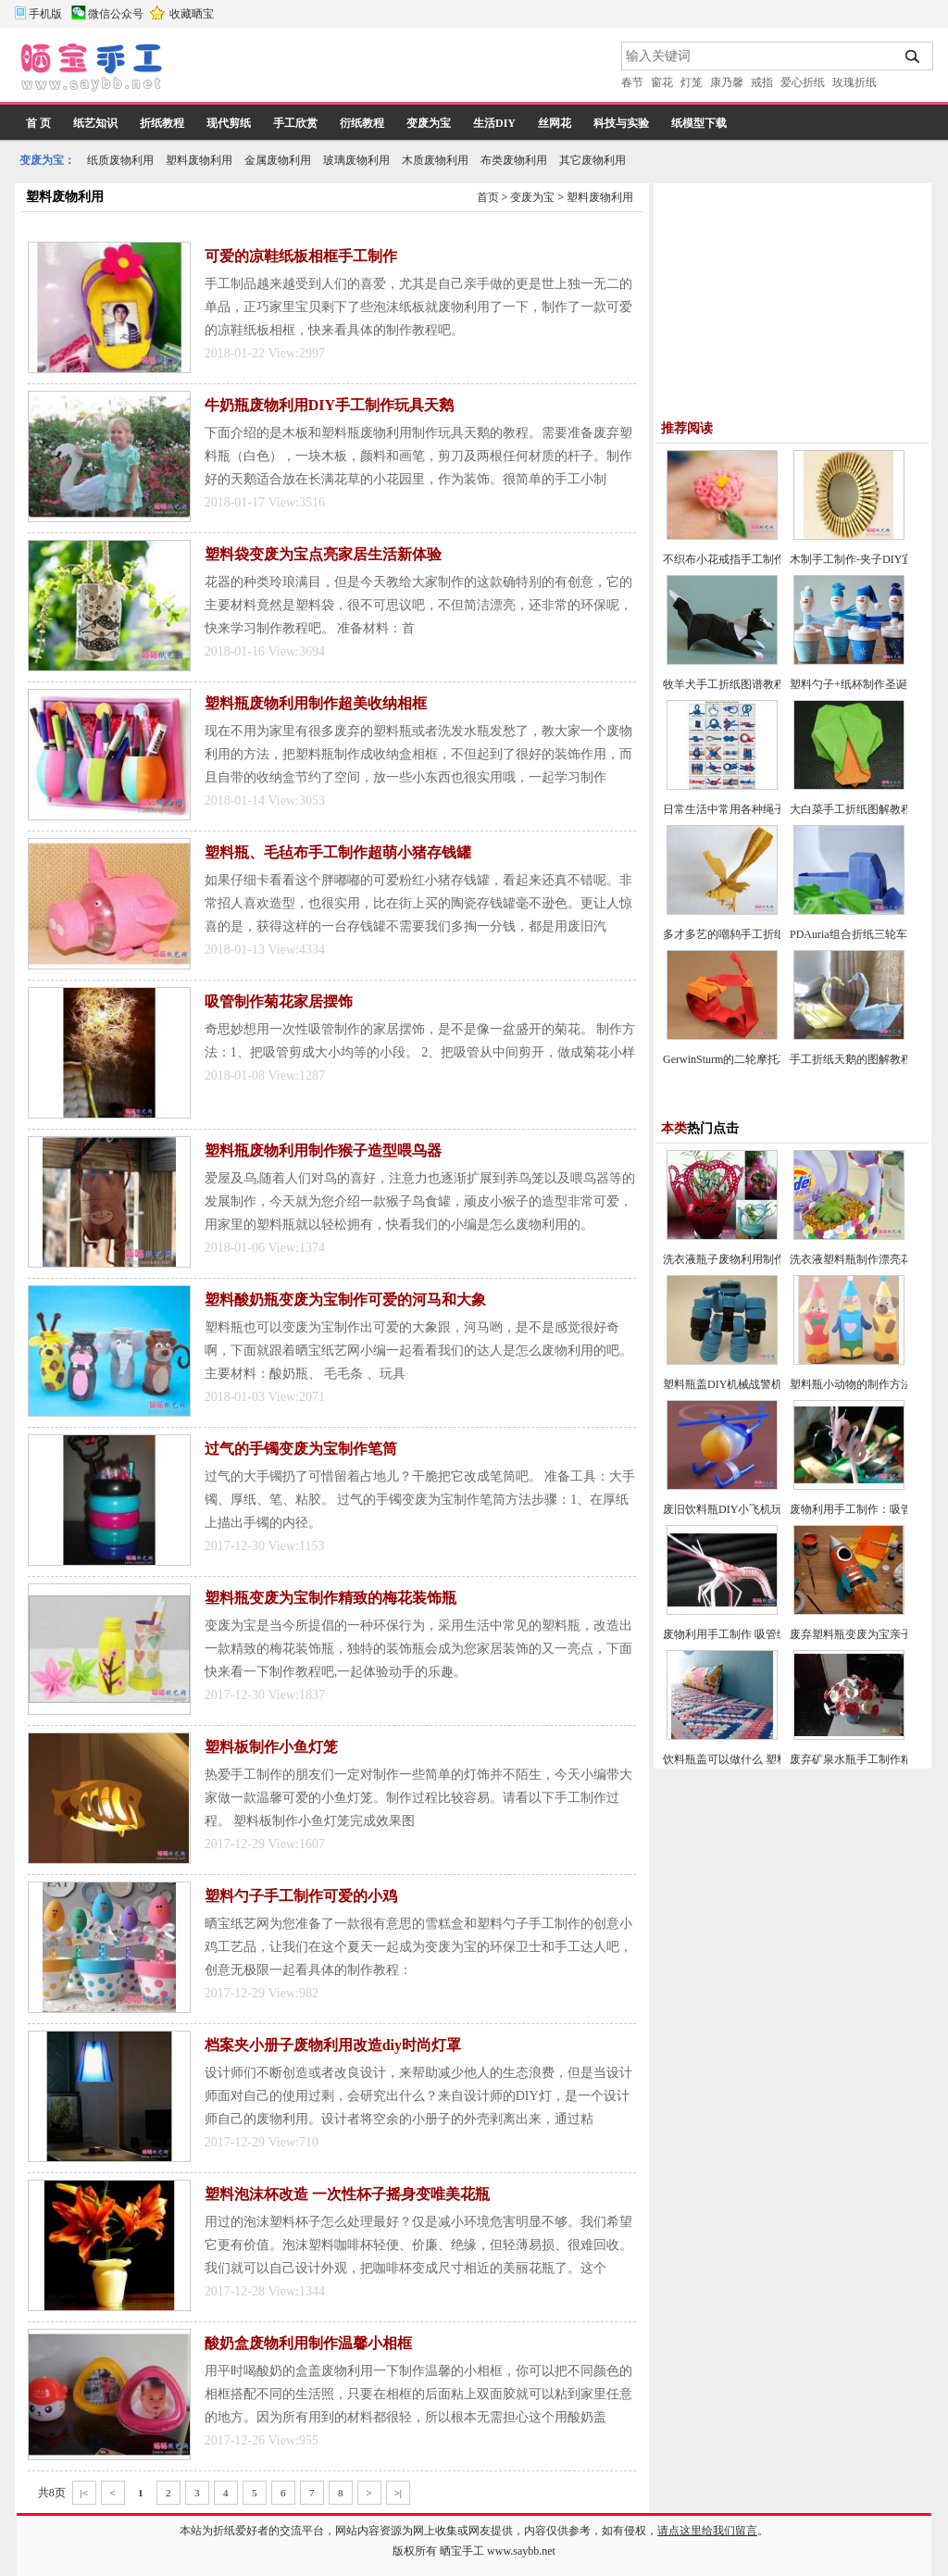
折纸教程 (162, 123)
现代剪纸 (228, 123)
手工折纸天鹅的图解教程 (851, 1059)
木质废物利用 (435, 160)
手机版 (45, 13)
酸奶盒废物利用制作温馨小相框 (308, 2343)
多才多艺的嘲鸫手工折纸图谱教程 (746, 934)
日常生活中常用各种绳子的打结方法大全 (763, 809)
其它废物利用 (592, 160)
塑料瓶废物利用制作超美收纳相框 (316, 703)
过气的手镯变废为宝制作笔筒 (301, 1449)
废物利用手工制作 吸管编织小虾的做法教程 (770, 1634)
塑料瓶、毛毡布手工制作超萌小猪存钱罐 (338, 852)
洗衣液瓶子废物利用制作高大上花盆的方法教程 (779, 1259)
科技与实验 (621, 123)
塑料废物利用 (199, 160)
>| (398, 2492)
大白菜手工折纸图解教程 (851, 809)
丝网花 (554, 123)
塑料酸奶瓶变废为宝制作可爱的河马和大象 (345, 1299)
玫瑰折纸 (854, 82)
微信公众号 (115, 13)
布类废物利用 (513, 160)
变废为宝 (428, 123)
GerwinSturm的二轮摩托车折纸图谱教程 (759, 1059)
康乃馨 (726, 82)
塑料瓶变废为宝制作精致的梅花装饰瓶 (330, 1598)
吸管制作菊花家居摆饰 (279, 1001)
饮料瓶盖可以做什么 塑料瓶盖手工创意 (758, 1759)
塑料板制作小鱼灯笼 (271, 1747)
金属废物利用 (277, 160)
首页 (488, 197)
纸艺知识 (95, 123)
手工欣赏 (295, 123)
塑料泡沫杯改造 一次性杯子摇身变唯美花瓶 (347, 2194)
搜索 (913, 56)
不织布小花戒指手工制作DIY (734, 559)
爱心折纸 (802, 82)
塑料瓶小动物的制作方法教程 (862, 1384)
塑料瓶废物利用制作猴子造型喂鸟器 (323, 1150)
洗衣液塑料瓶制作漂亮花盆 (856, 1259)
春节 (632, 82)
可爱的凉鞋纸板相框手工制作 (301, 256)
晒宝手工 (462, 2551)
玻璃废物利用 (356, 160)
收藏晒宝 (191, 13)
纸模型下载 (699, 123)
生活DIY (494, 123)
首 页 (38, 123)
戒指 (762, 82)
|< (84, 2492)
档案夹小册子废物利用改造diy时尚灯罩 (333, 2045)
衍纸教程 (362, 123)
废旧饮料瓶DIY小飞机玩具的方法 (745, 1509)
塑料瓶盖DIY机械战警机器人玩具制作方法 (767, 1384)
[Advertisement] (393, 69)
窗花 (662, 82)
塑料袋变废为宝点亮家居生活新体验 (323, 554)
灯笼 (691, 82)
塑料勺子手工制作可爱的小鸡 (301, 1896)
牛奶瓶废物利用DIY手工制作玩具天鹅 (329, 405)
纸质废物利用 (120, 160)
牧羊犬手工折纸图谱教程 (724, 684)
